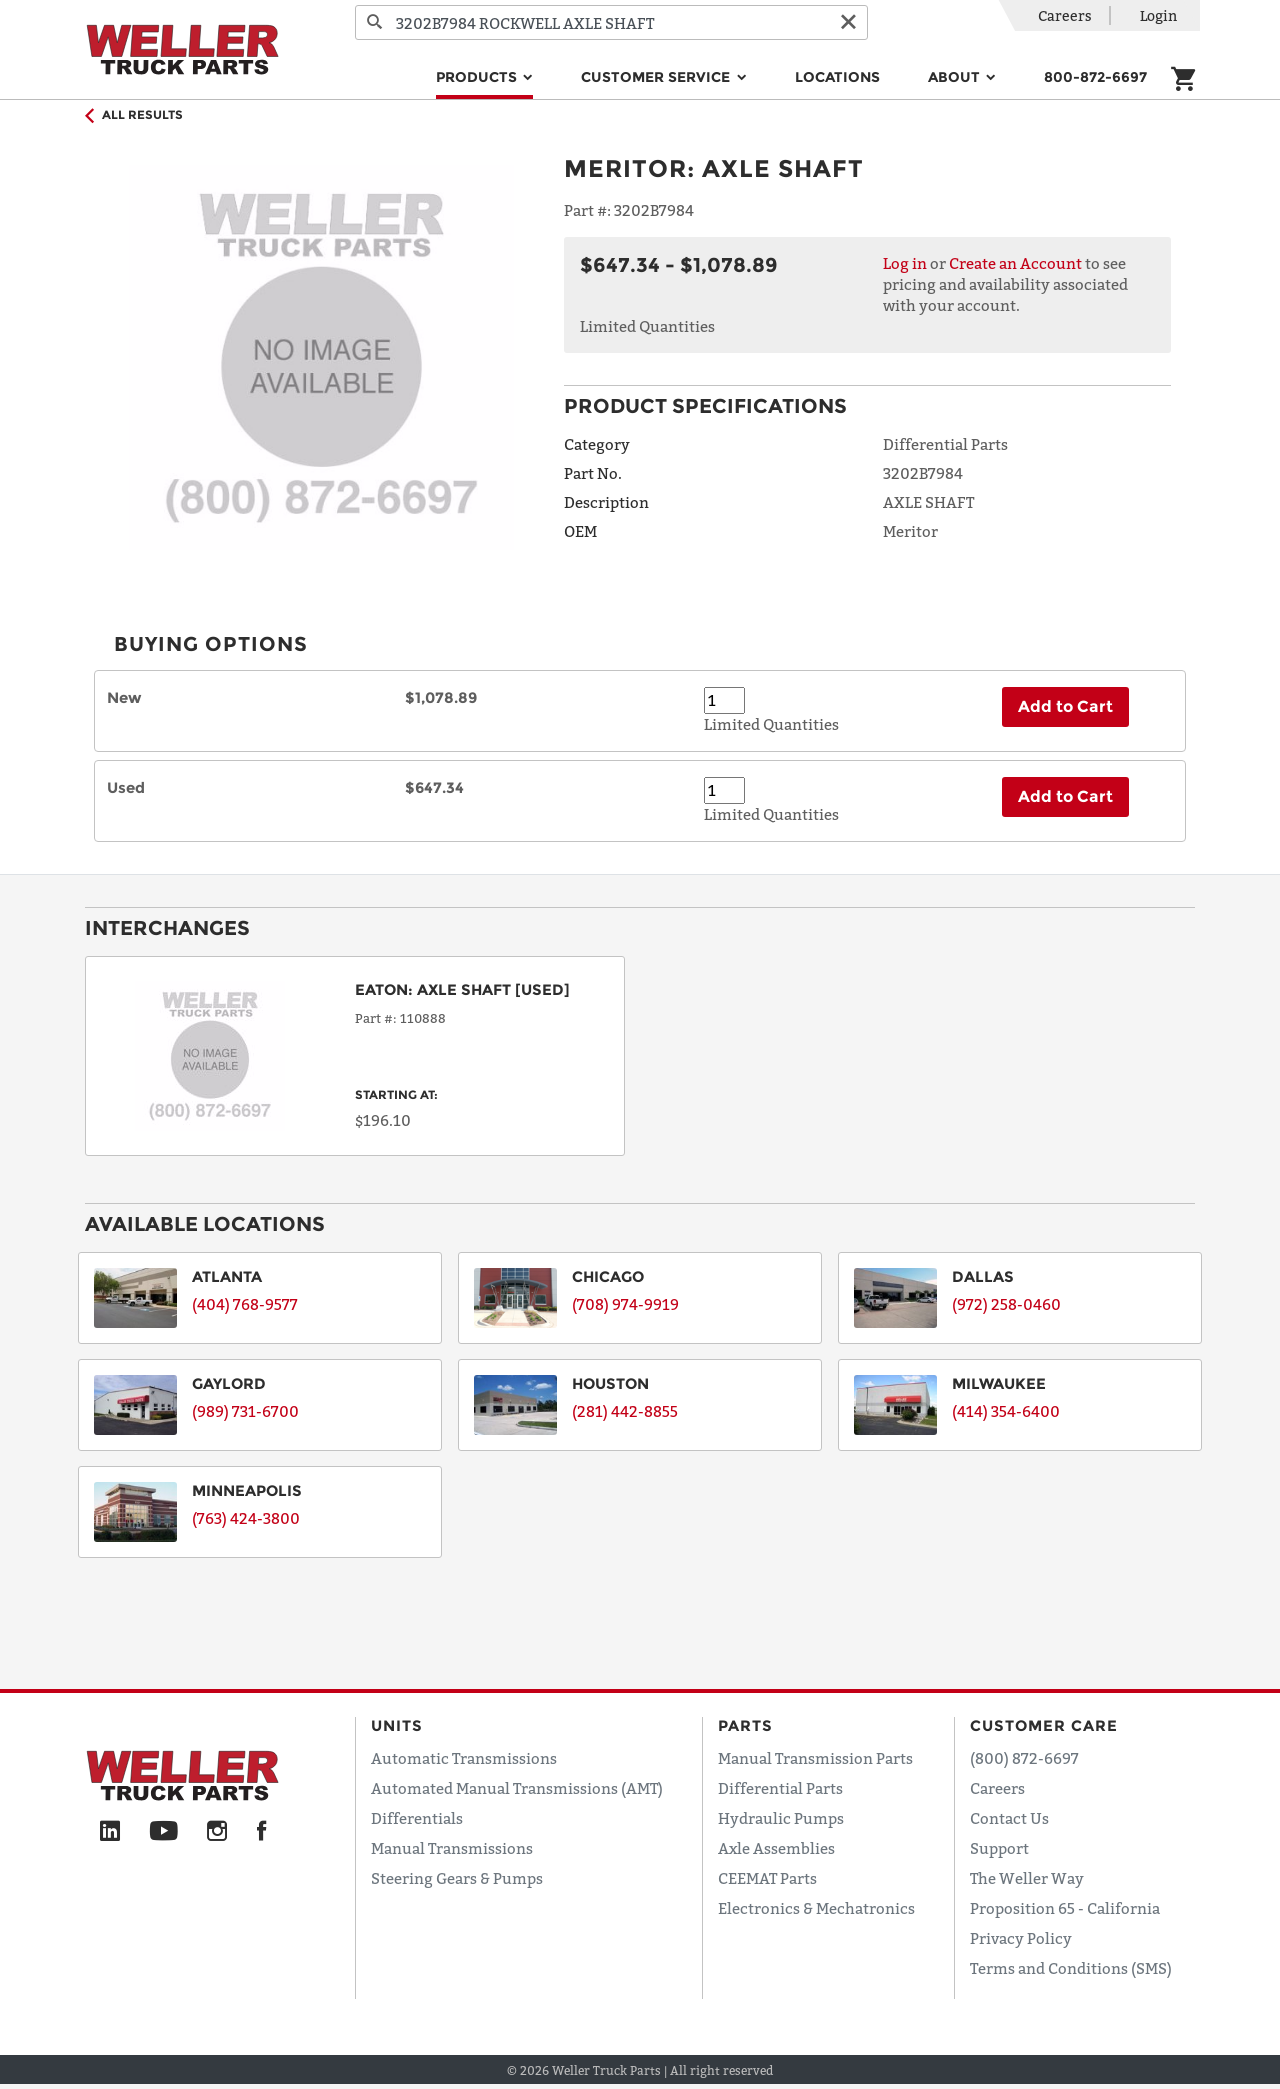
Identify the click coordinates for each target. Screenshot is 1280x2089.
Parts (745, 1725)
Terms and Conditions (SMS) (1071, 1968)
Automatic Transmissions (464, 1758)
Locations (837, 77)
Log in (905, 263)
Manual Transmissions (452, 1848)
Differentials (417, 1818)
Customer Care (1044, 1725)
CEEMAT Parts (767, 1878)
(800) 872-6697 (1024, 1758)
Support (999, 1848)
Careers (1065, 15)
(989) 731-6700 (245, 1411)
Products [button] (478, 77)
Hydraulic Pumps (781, 1818)
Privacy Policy (1021, 1938)
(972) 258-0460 (1006, 1304)
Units (397, 1725)
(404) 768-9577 (245, 1304)
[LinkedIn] (110, 1832)
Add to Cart (1065, 706)
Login (1158, 15)
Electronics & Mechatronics (816, 1908)
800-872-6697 (1095, 77)
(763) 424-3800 (246, 1518)
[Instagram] (217, 1832)
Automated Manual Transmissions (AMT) (517, 1788)
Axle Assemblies (776, 1848)
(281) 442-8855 (625, 1411)
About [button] (956, 77)
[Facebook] (261, 1832)
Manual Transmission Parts (815, 1758)
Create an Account (1015, 263)
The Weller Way (1027, 1878)
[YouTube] (163, 1832)
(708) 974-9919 (625, 1304)
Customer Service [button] (657, 77)
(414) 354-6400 (1006, 1411)
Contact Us (1009, 1818)
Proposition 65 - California (1065, 1908)
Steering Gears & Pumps (457, 1878)
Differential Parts (780, 1788)
